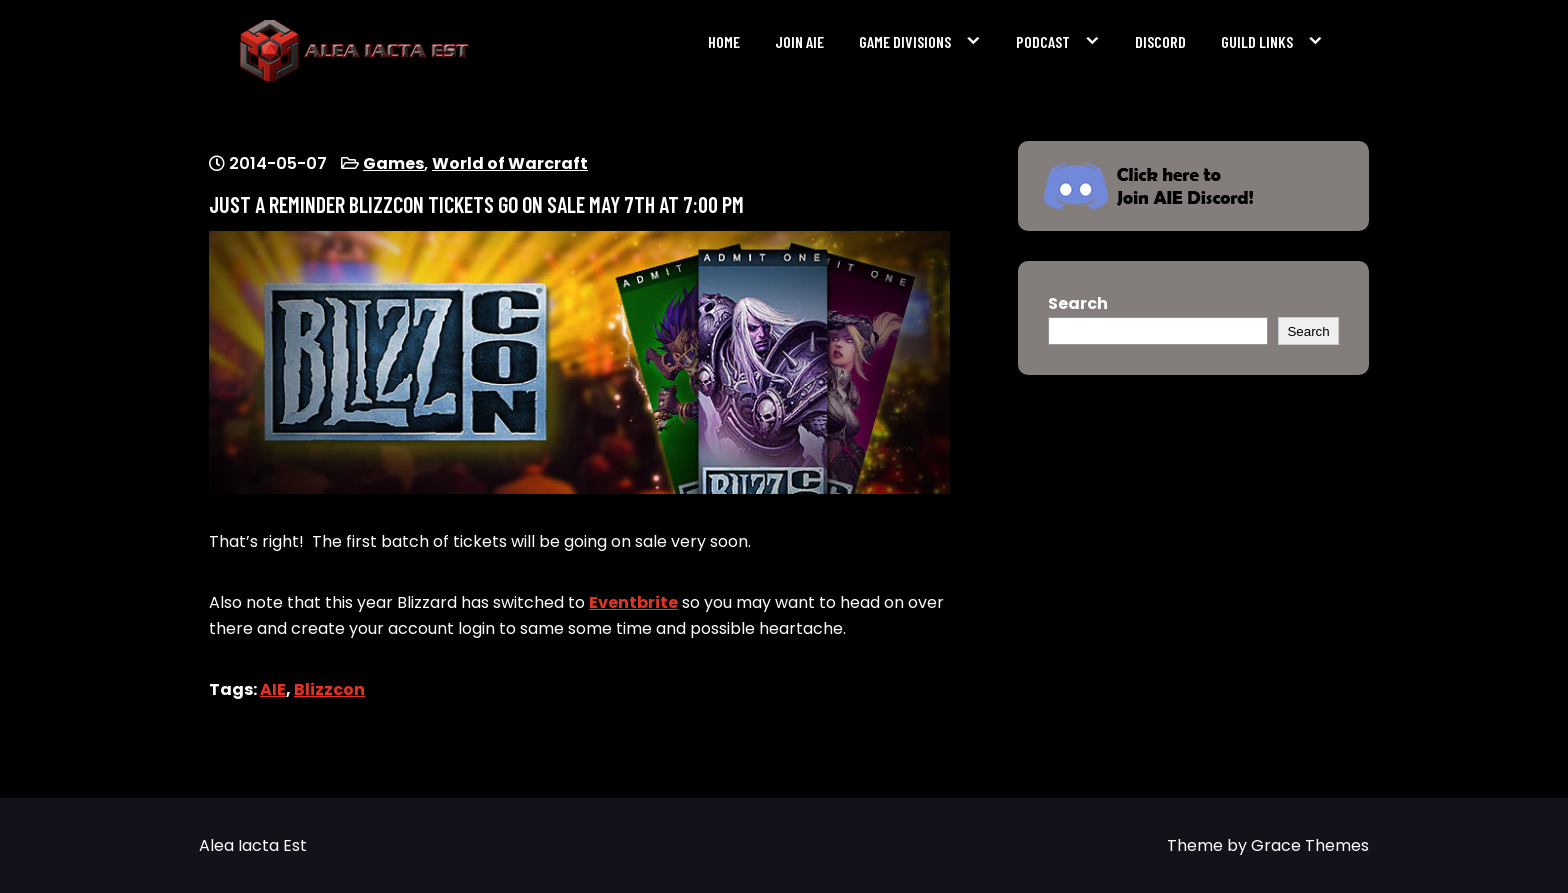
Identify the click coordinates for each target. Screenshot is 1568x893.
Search (1078, 303)
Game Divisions (905, 41)
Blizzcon (329, 689)
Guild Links (1257, 41)
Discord (1160, 41)
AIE (273, 689)
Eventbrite (633, 602)
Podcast (1043, 41)
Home (724, 41)
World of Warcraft (510, 163)
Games (393, 163)
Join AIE (799, 41)
